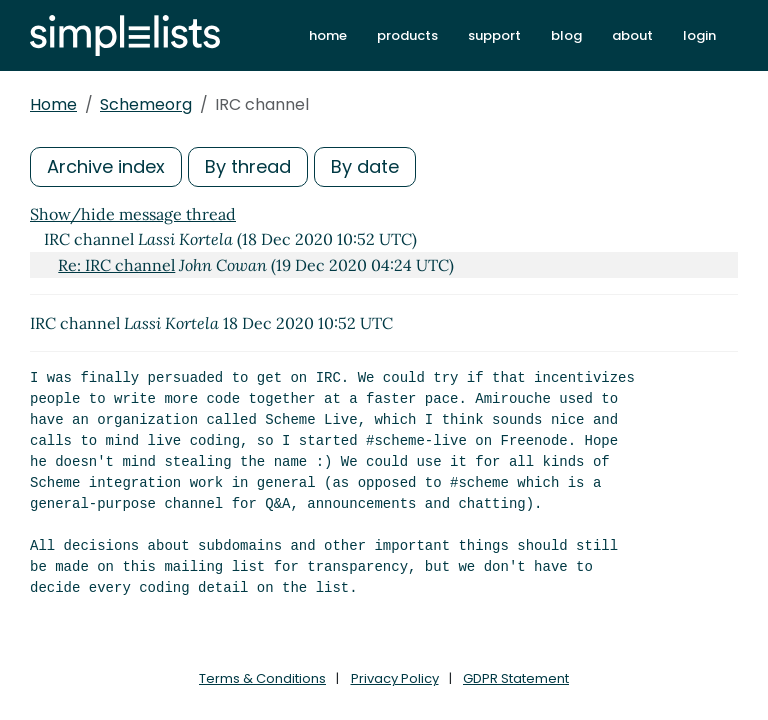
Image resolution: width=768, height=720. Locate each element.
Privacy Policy (395, 678)
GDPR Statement (516, 678)
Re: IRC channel (116, 265)
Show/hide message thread (133, 214)
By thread (248, 166)
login (699, 35)
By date (365, 166)
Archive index (106, 166)
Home (53, 104)
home (328, 35)
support (494, 35)
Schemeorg (146, 104)
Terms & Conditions (262, 678)
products (407, 35)
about (632, 35)
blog (566, 35)
